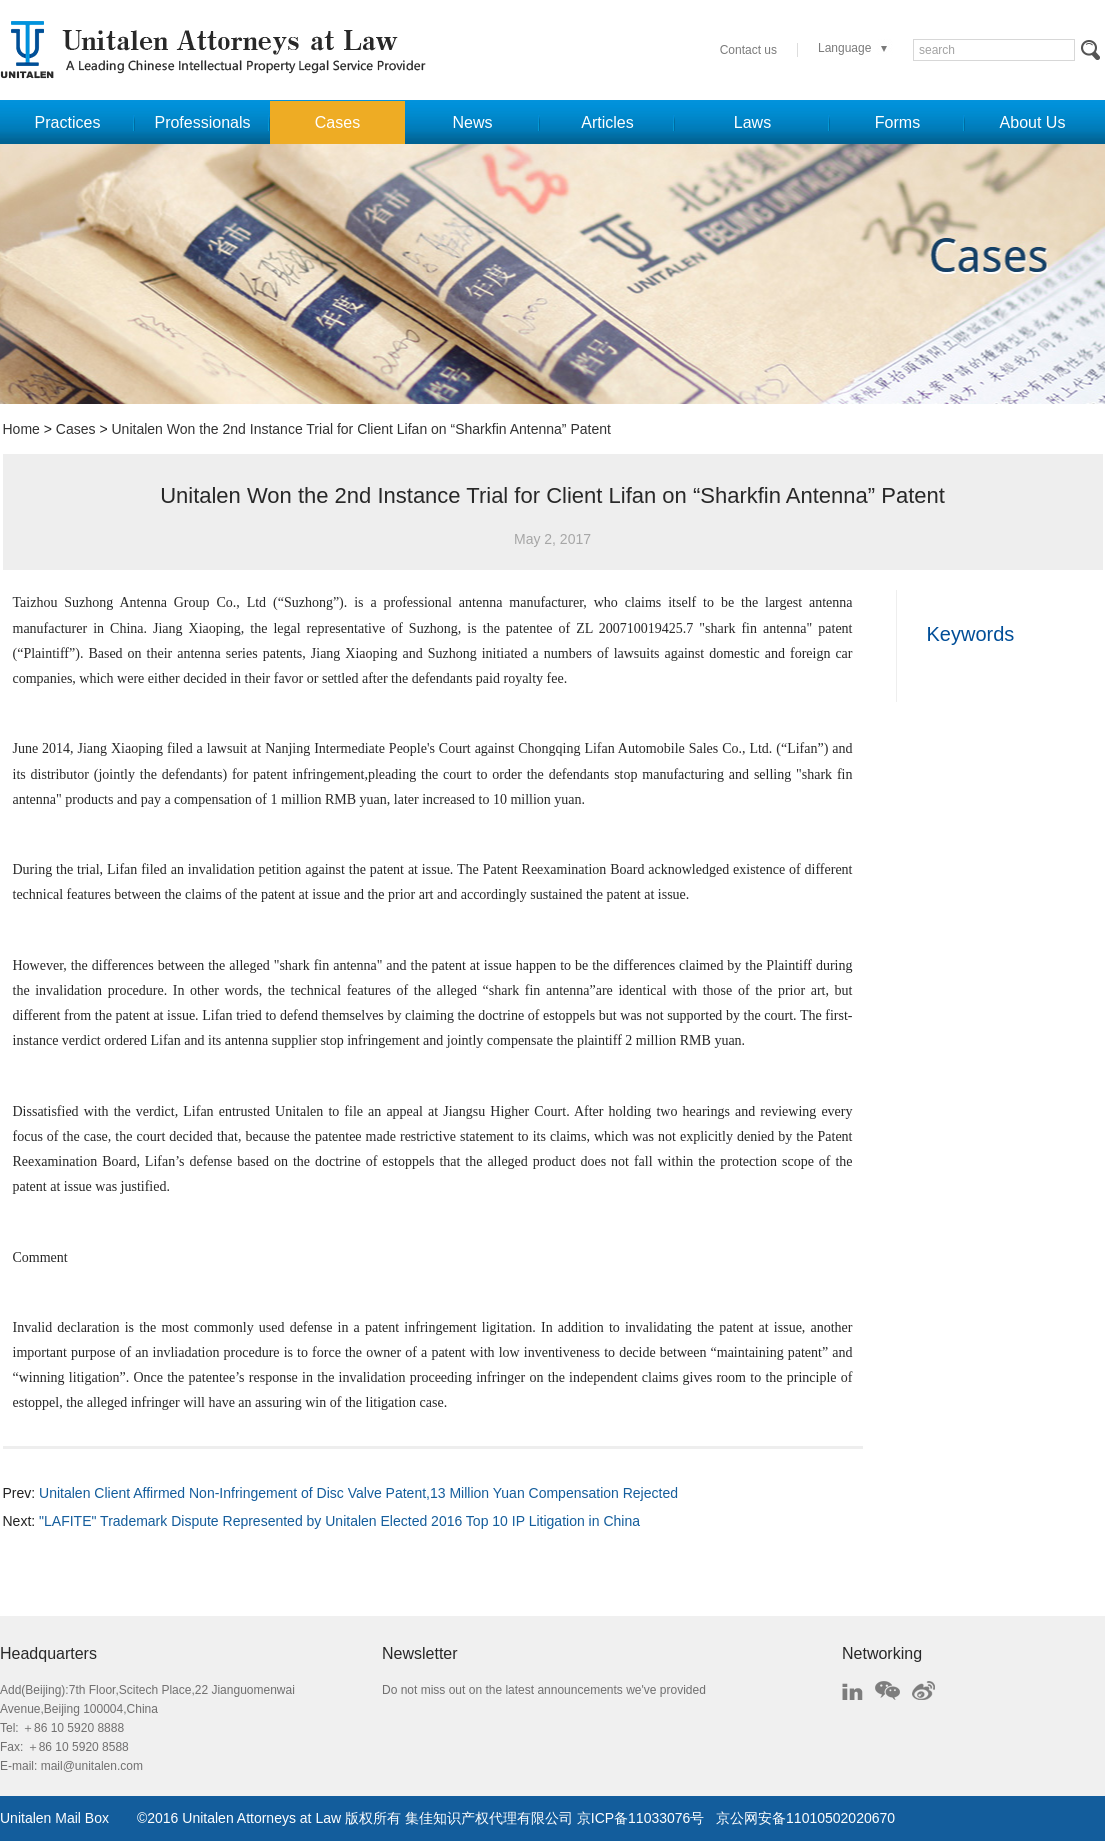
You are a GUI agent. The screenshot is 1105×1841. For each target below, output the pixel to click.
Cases (337, 122)
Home (21, 429)
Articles (607, 122)
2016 (162, 1818)
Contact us (748, 50)
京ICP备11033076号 (641, 1818)
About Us (1033, 122)
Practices (68, 122)
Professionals (202, 122)
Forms (897, 122)
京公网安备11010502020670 (805, 1818)
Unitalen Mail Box (54, 1818)
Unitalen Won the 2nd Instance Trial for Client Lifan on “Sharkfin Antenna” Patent (360, 429)
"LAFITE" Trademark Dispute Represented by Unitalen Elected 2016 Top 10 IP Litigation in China (339, 1521)
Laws (752, 122)
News (472, 122)
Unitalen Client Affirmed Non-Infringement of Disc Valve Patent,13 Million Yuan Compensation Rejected (358, 1493)
